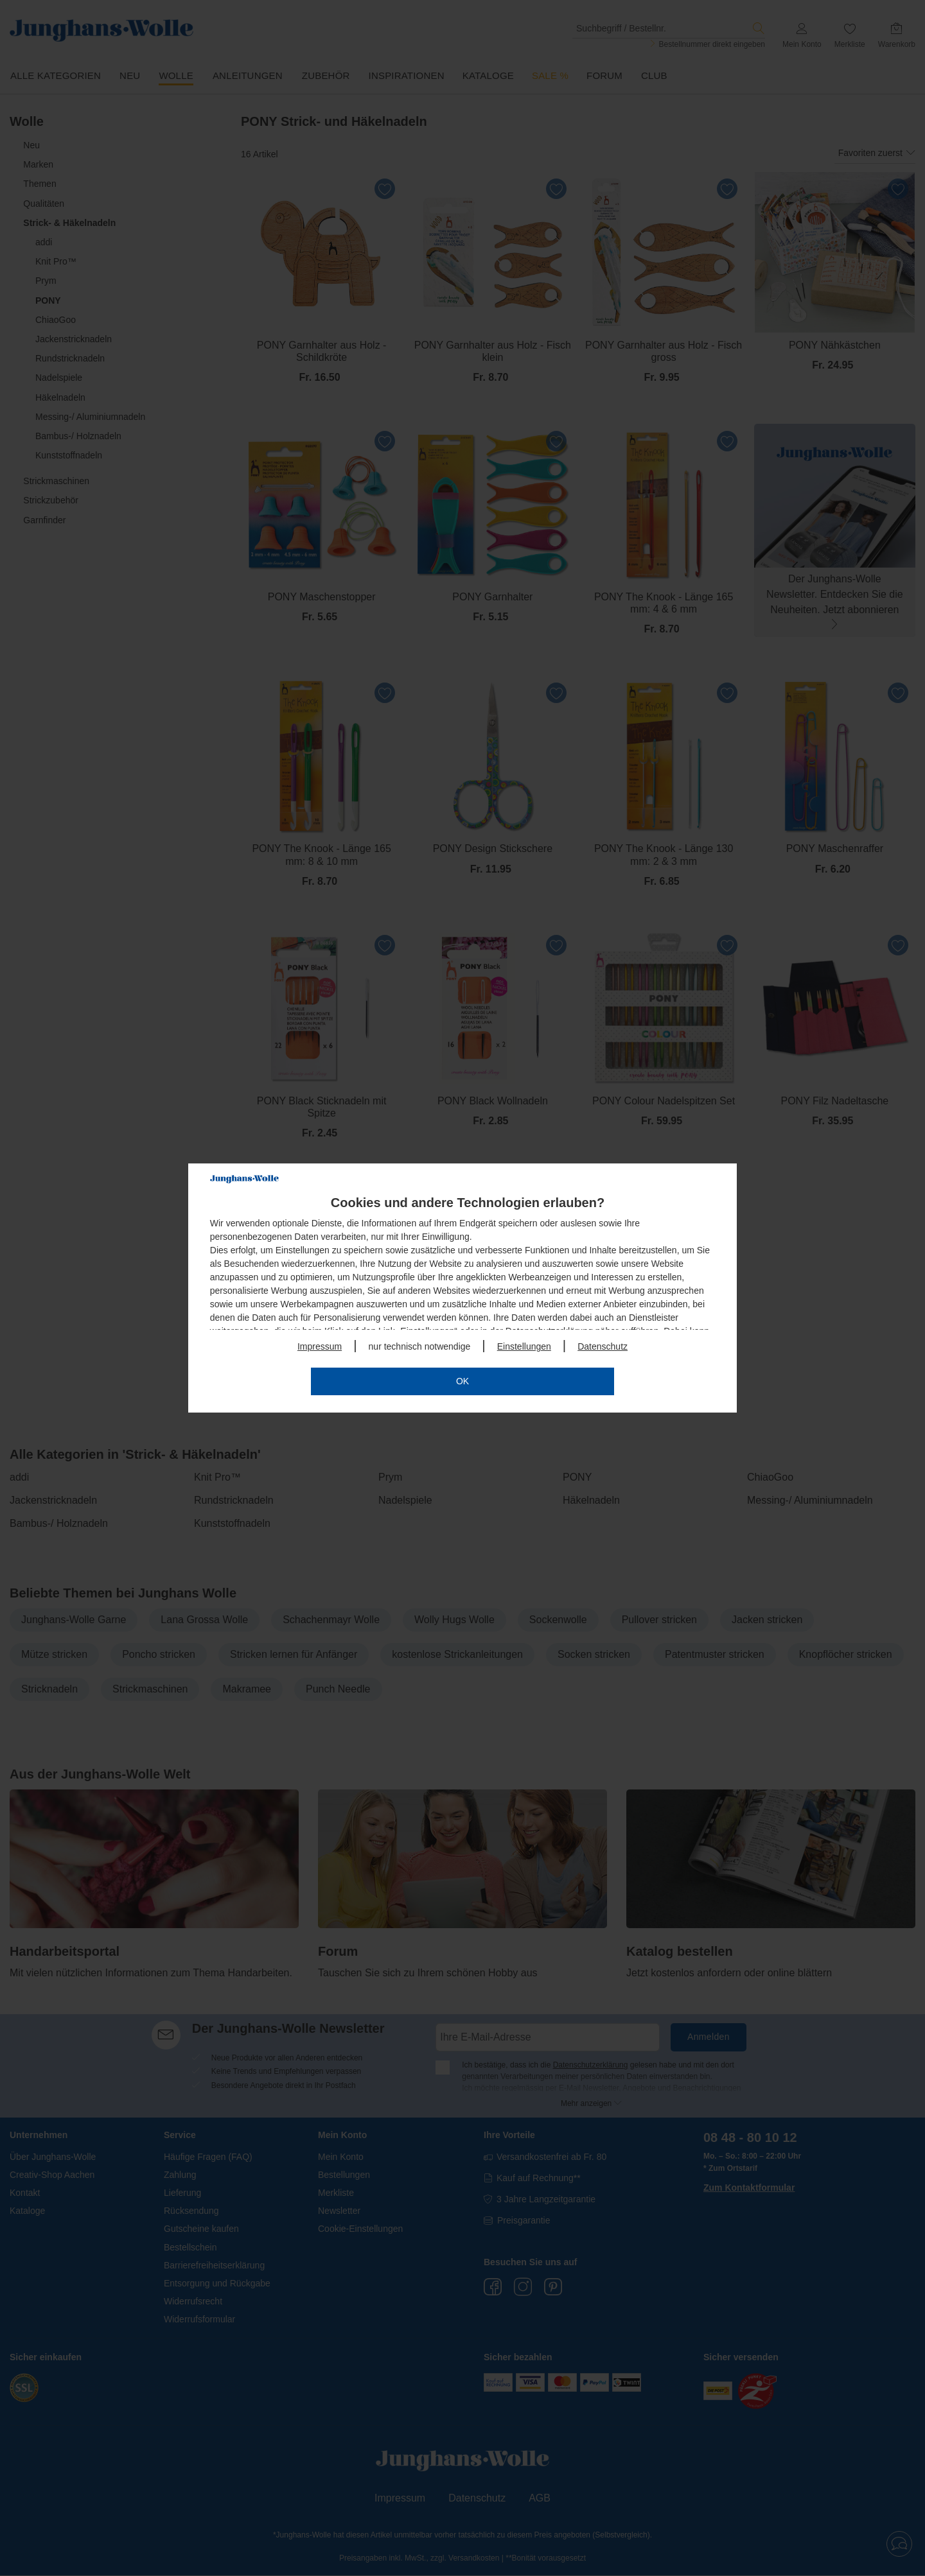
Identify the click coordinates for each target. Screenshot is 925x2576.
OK (462, 1381)
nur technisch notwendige (420, 1346)
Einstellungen (524, 1346)
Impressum (319, 1346)
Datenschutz (602, 1346)
